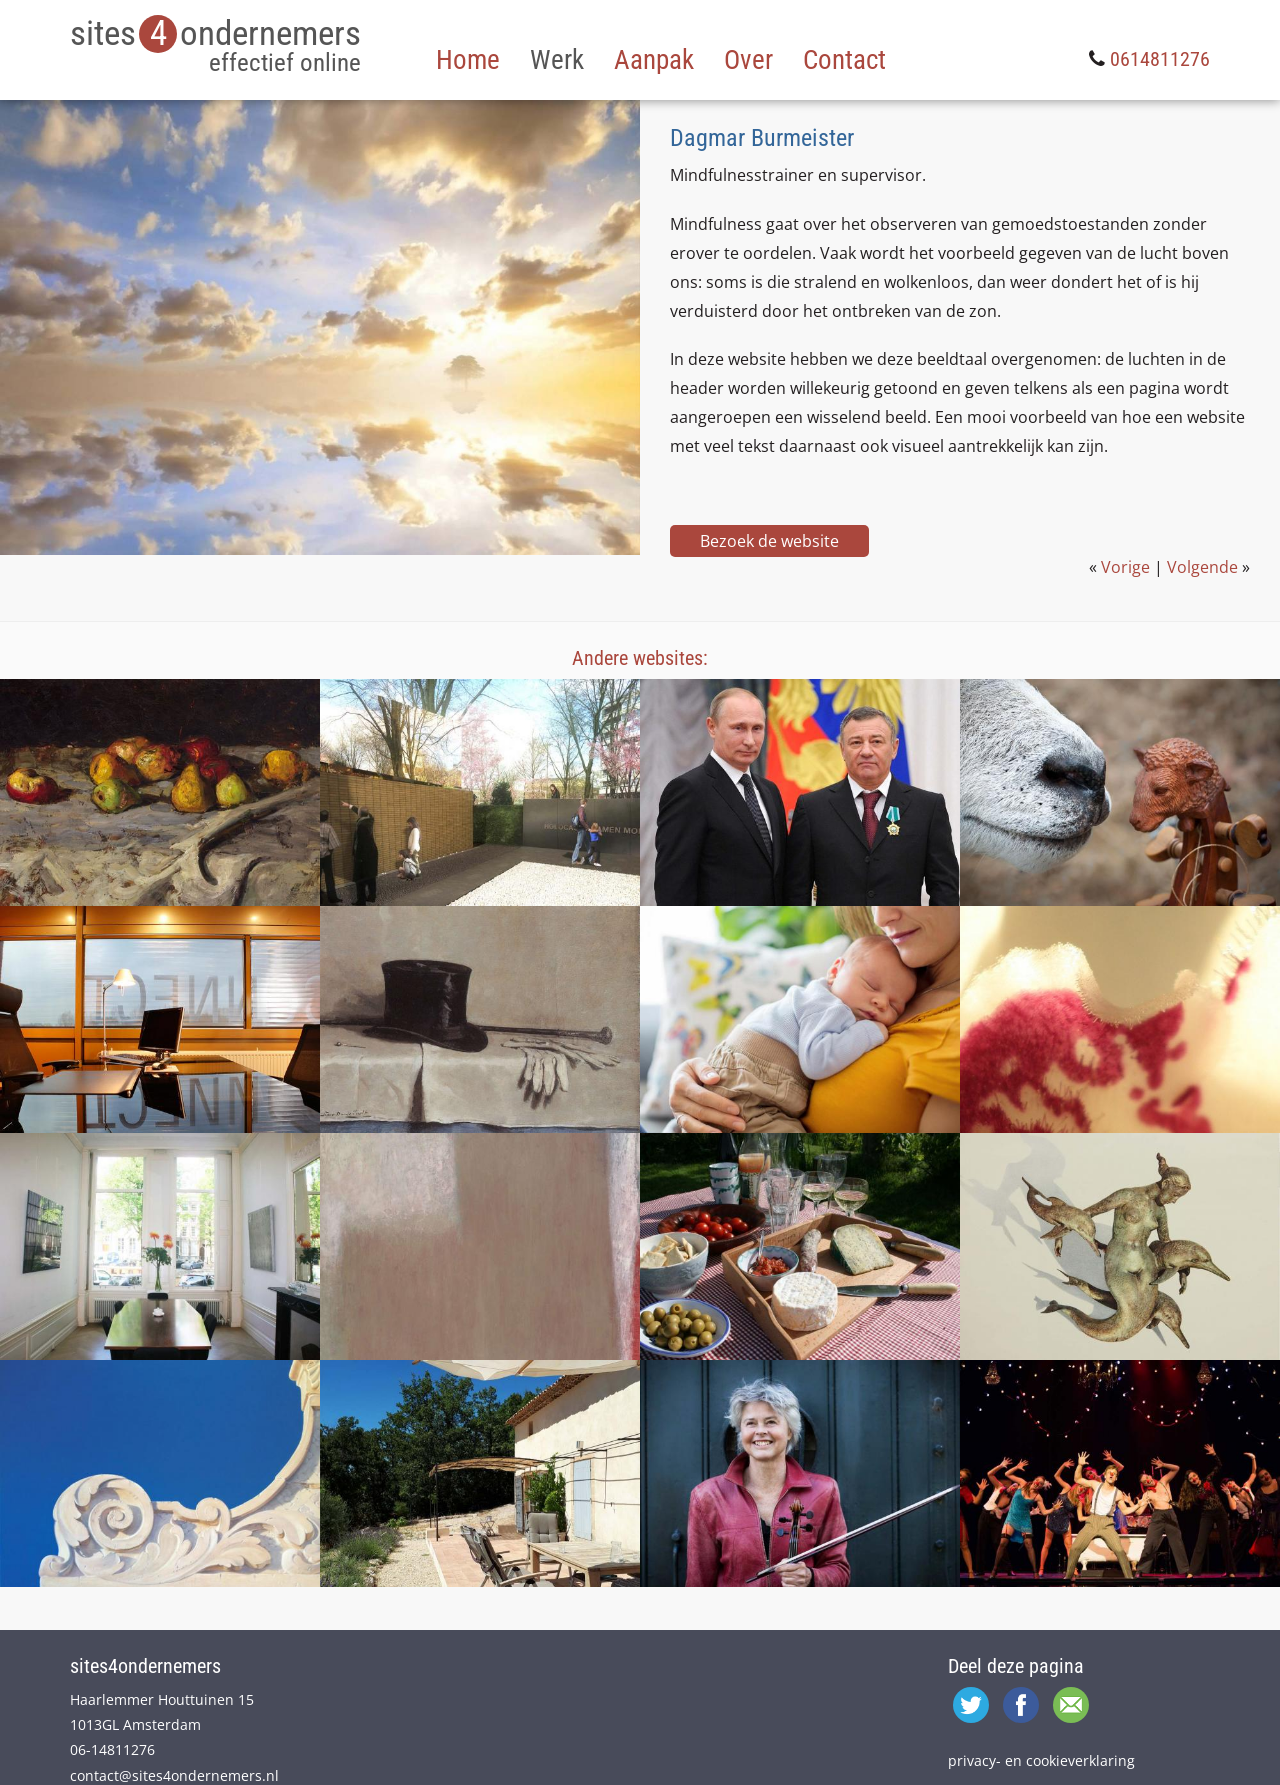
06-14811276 (112, 1749)
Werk (557, 60)
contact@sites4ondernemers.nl (174, 1775)
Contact (844, 60)
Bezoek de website (769, 541)
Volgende (1202, 567)
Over (748, 60)
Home (468, 60)
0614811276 (1160, 59)
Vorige (1125, 567)
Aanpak (654, 60)
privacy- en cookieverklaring (1041, 1760)
